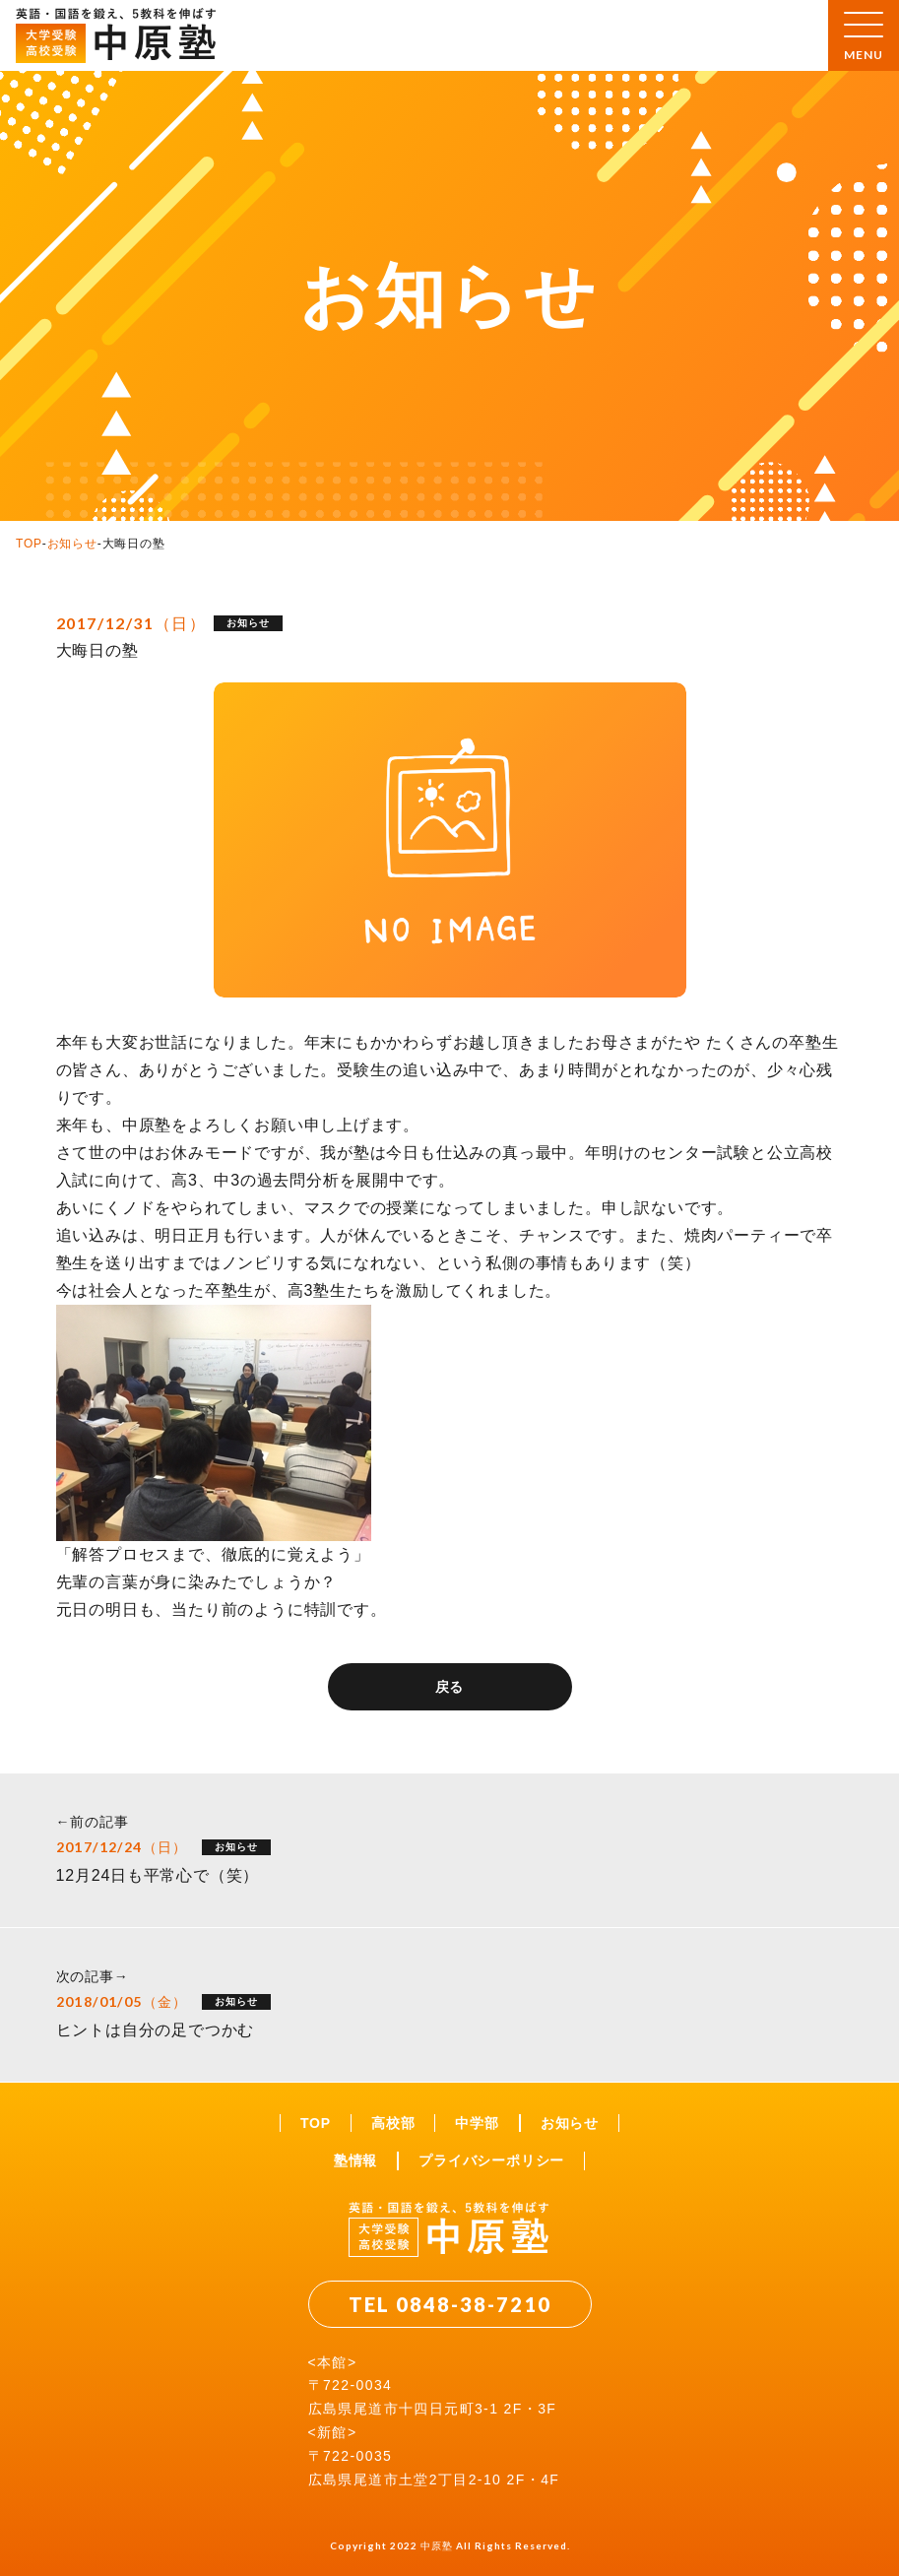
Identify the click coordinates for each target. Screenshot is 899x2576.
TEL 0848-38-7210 (450, 2304)
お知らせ (72, 543)
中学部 (476, 2123)
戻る (450, 1687)
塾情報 (355, 2160)
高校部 (393, 2123)
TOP (29, 543)
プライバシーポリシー (491, 2160)
